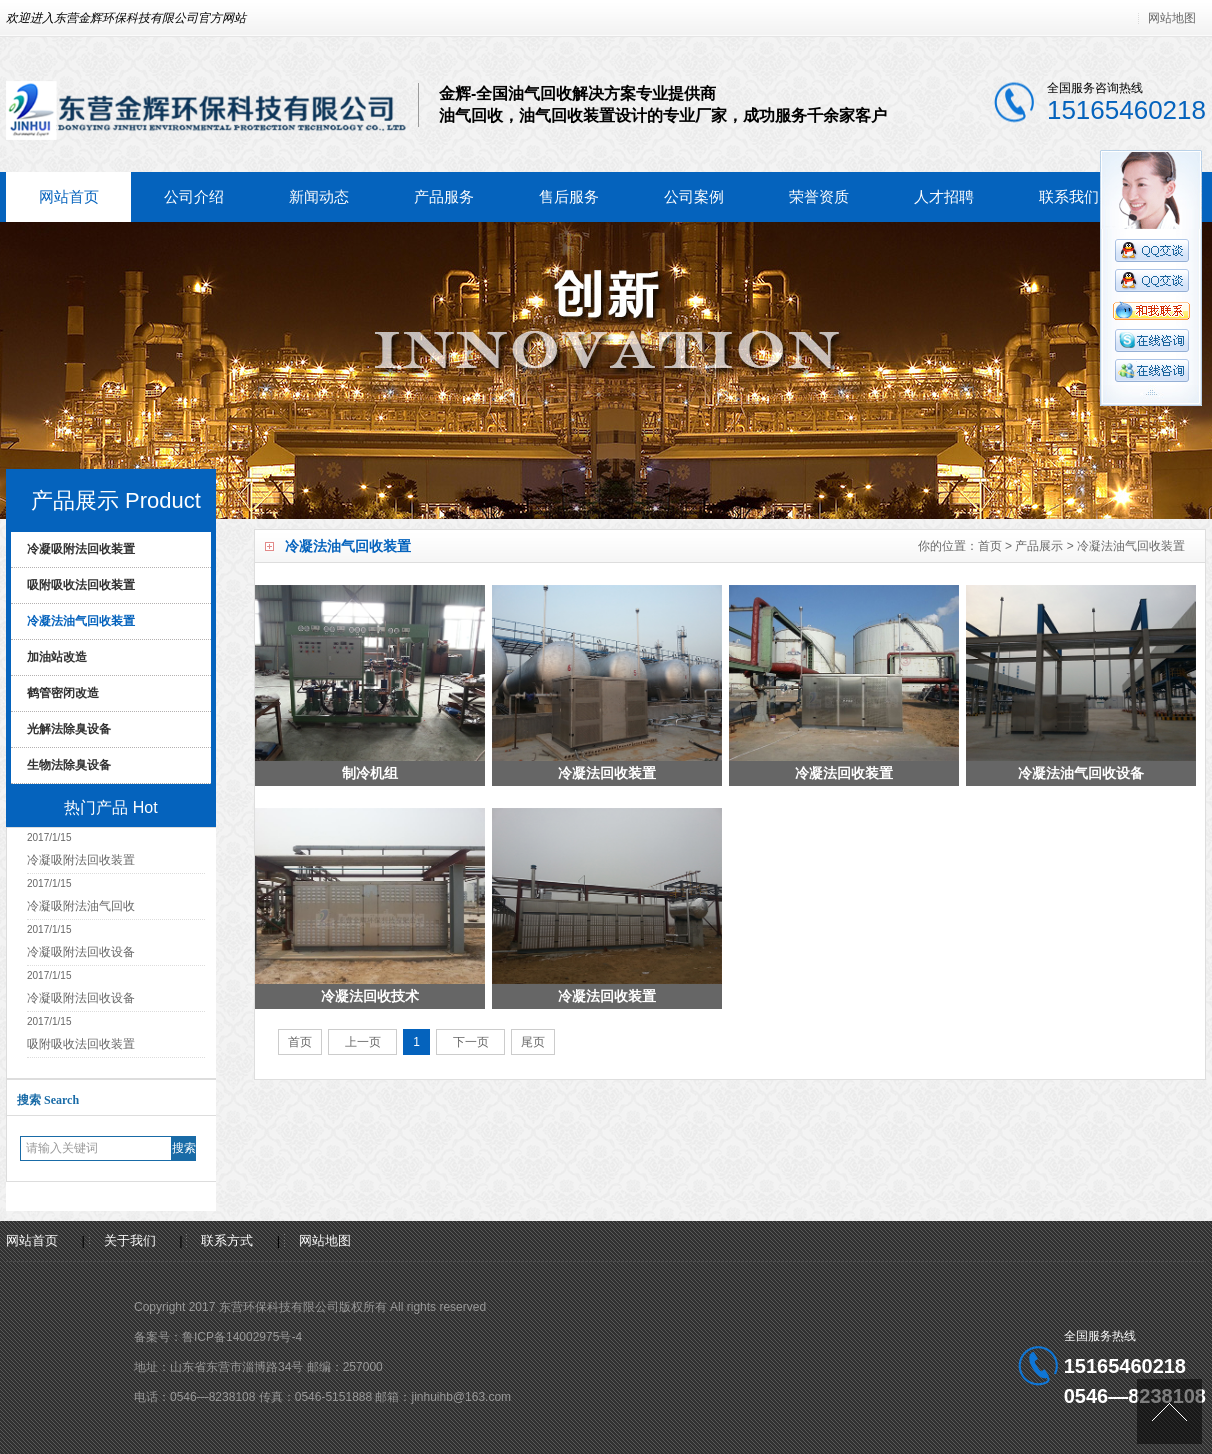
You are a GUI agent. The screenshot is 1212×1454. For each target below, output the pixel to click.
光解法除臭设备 (69, 729)
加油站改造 (57, 657)
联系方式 (227, 1240)
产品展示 (1039, 546)
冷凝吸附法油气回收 (81, 906)
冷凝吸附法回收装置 (81, 549)
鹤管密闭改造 (63, 693)
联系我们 (1069, 196)
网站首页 (69, 196)
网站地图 (1172, 18)
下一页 (470, 1042)
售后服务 (569, 196)
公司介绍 (194, 196)
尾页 (533, 1042)
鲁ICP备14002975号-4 (242, 1337)
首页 (990, 546)
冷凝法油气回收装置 (1131, 546)
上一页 (362, 1042)
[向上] (1169, 1411)
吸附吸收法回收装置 (81, 585)
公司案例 (694, 196)
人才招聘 (944, 196)
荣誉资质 (819, 196)
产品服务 (444, 196)
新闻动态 (319, 196)
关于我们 (130, 1240)
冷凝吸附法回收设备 (81, 952)
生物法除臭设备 (69, 765)
